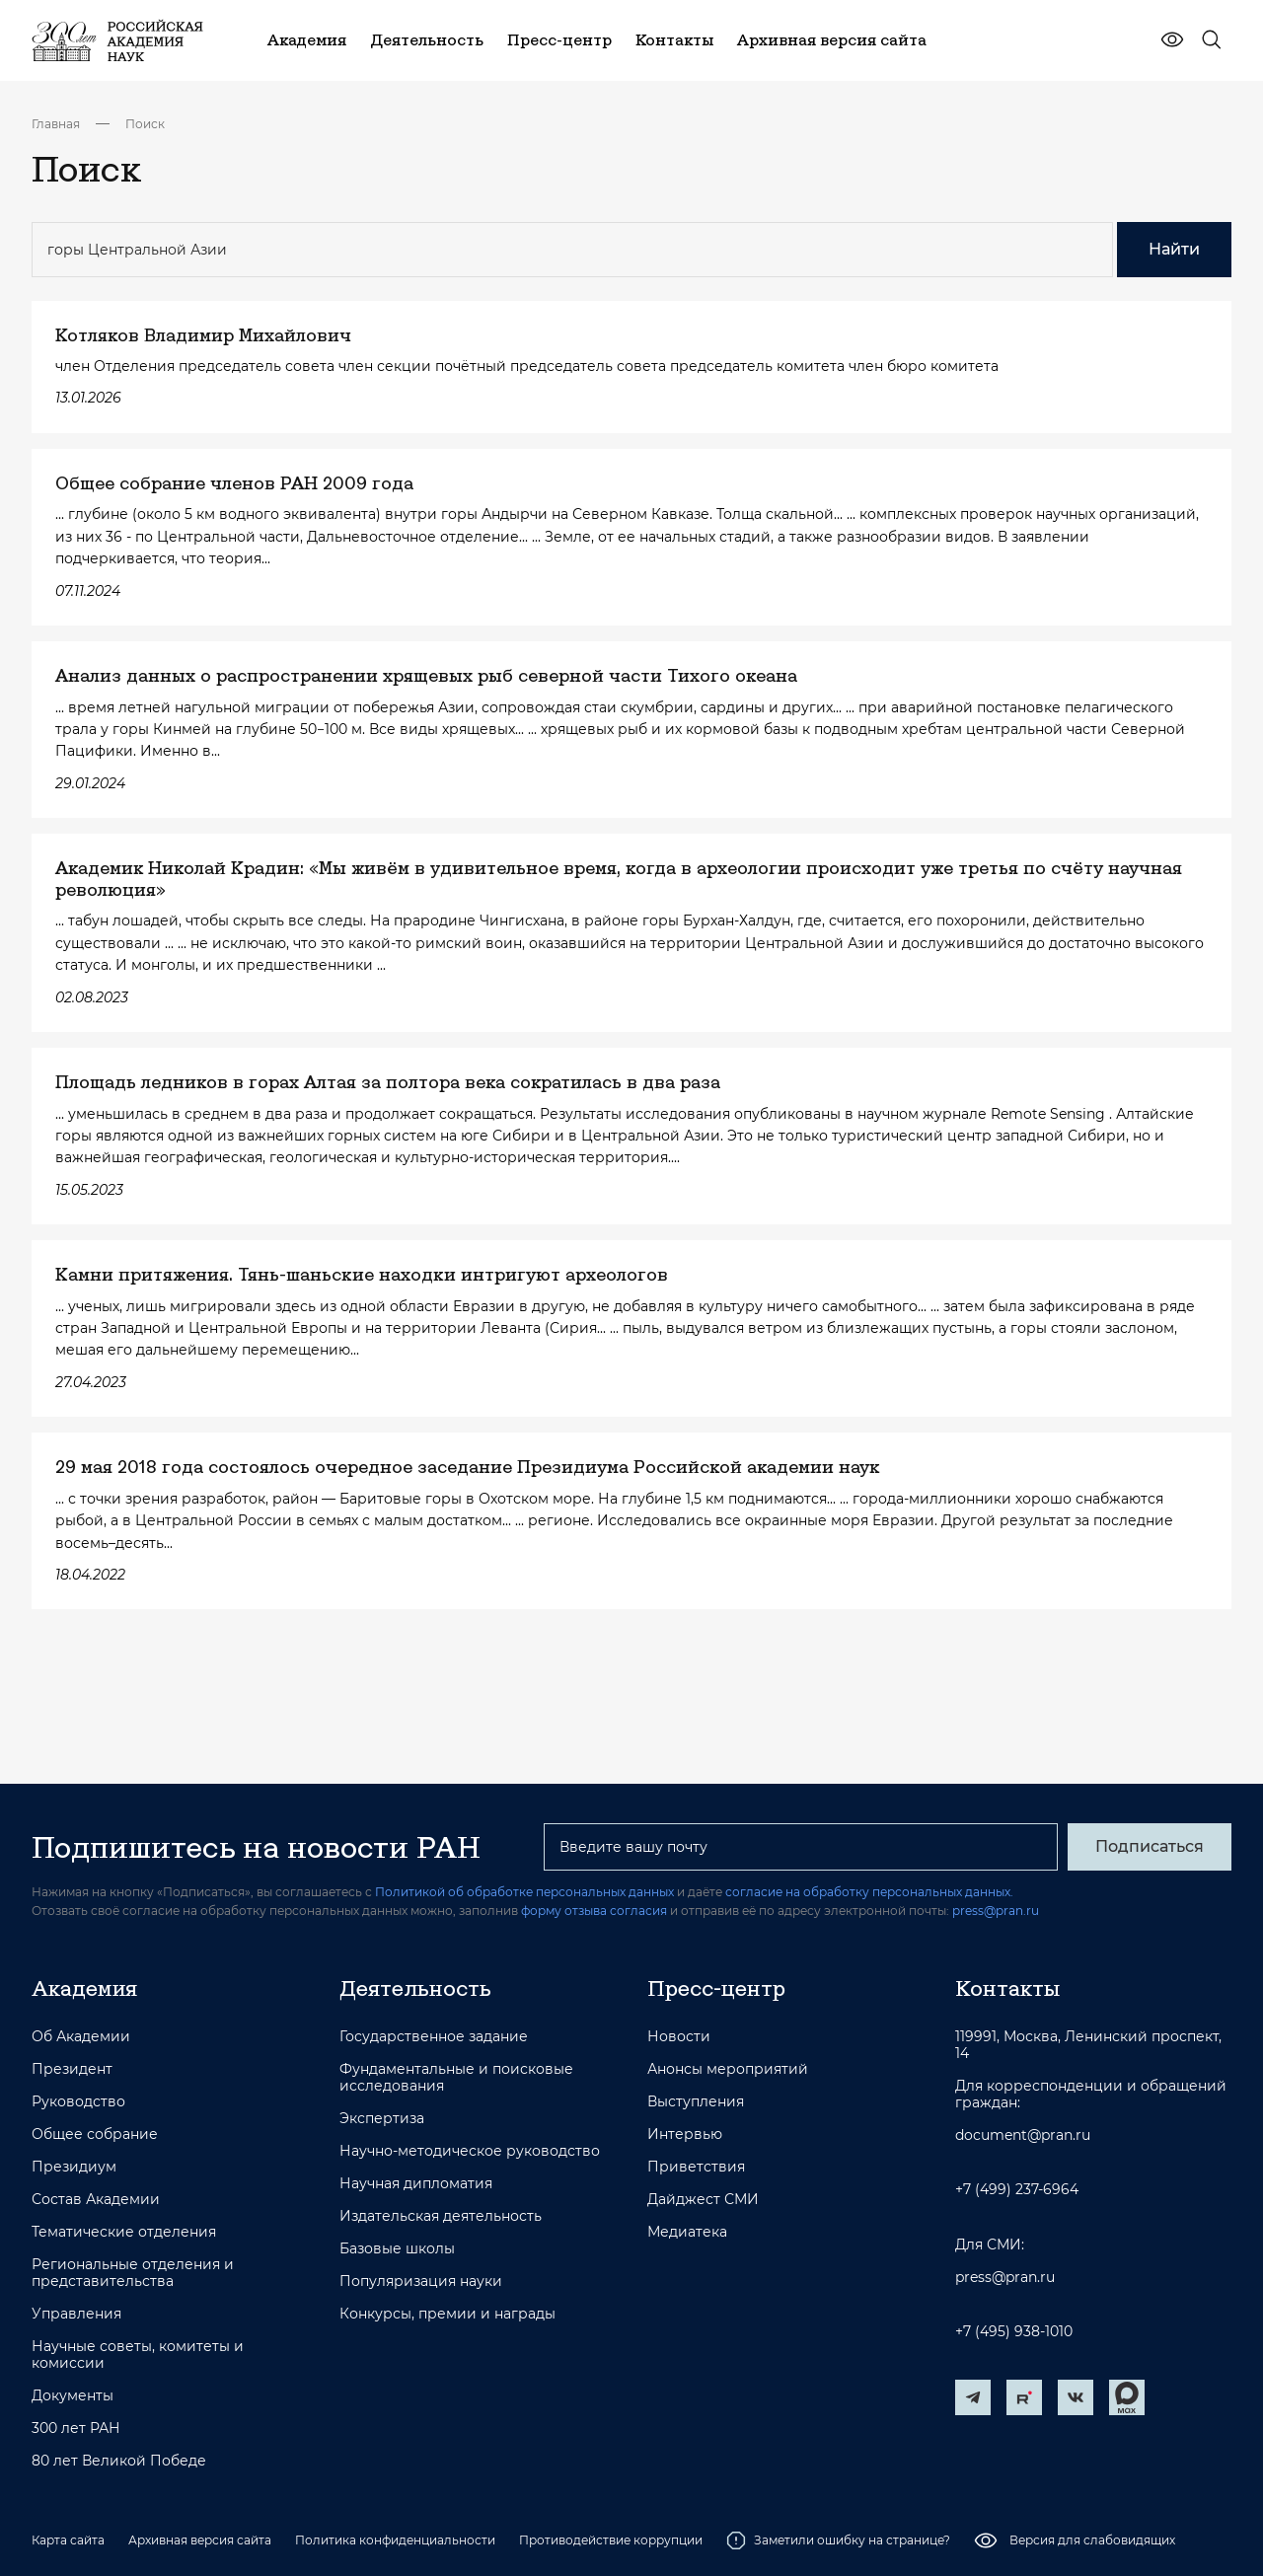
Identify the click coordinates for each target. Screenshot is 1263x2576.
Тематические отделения (124, 2232)
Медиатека (687, 2232)
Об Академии (81, 2036)
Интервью (684, 2134)
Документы (72, 2396)
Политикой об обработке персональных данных (524, 1891)
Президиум (74, 2167)
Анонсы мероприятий (727, 2069)
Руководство (78, 2102)
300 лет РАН (76, 2428)
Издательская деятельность (440, 2216)
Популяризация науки (420, 2281)
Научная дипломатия (415, 2183)
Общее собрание (95, 2134)
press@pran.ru (995, 1910)
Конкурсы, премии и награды (447, 2314)
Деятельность (415, 1988)
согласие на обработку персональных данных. (869, 1891)
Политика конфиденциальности (395, 2540)
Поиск (145, 123)
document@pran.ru (1022, 2135)
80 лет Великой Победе (119, 2461)
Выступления (695, 2102)
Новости (678, 2036)
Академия (84, 1988)
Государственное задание (433, 2036)
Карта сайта (68, 2540)
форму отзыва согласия (594, 1910)
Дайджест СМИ (703, 2199)
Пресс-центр (716, 1988)
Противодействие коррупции (611, 2540)
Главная (56, 123)
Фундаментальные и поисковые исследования (456, 2078)
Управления (76, 2314)
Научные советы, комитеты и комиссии (138, 2355)
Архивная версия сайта (199, 2540)
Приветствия (696, 2167)
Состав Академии (96, 2199)
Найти (1174, 249)
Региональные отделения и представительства (133, 2273)
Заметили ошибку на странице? (838, 2540)
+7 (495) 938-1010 (1014, 2331)
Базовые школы (397, 2249)
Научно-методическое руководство (469, 2151)
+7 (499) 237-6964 (1016, 2189)
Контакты (1007, 1988)
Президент (72, 2069)
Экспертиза (381, 2118)
